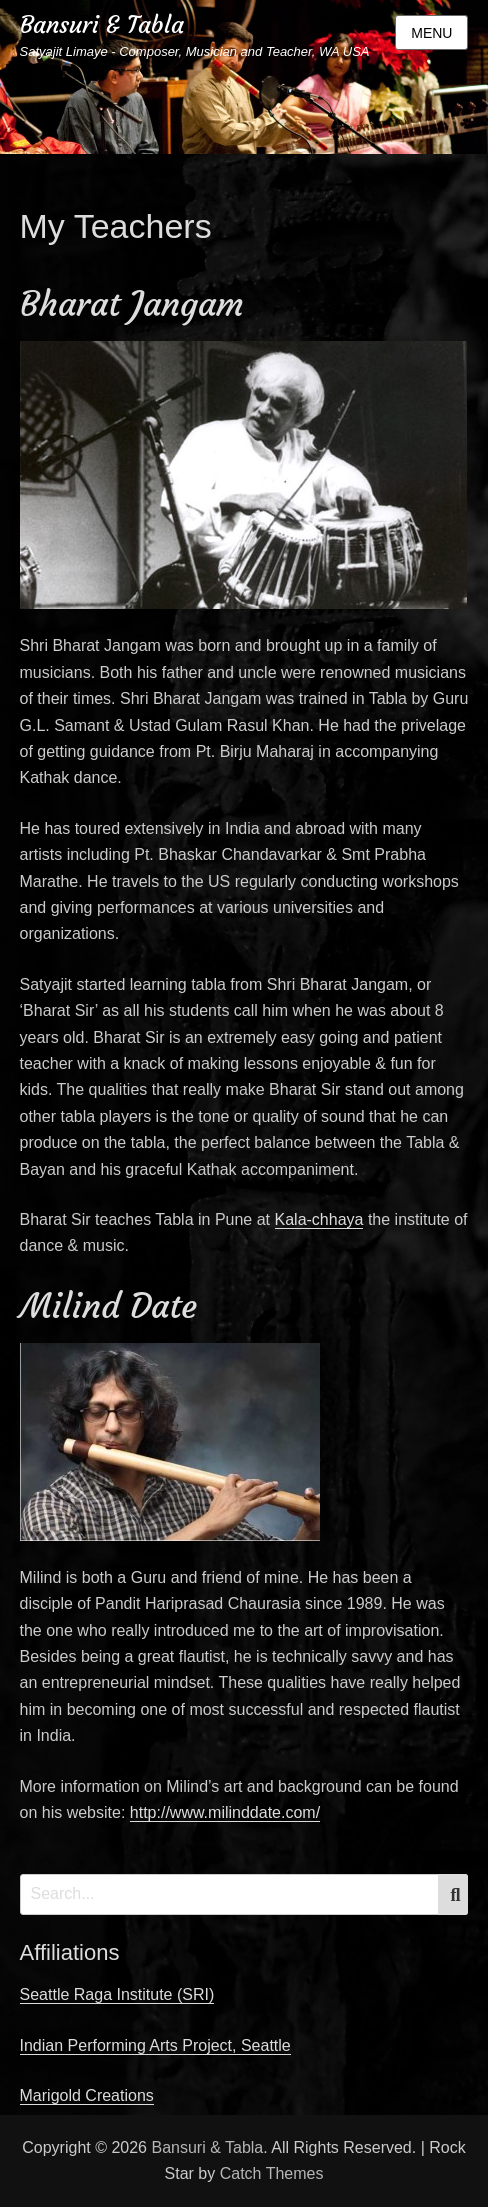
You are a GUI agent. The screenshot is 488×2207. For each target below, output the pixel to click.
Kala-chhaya (319, 1219)
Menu (431, 33)
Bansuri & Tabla (102, 25)
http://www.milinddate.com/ (225, 1812)
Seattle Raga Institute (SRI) (117, 1994)
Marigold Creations (87, 2095)
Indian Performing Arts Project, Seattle (155, 2045)
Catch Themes (272, 2173)
